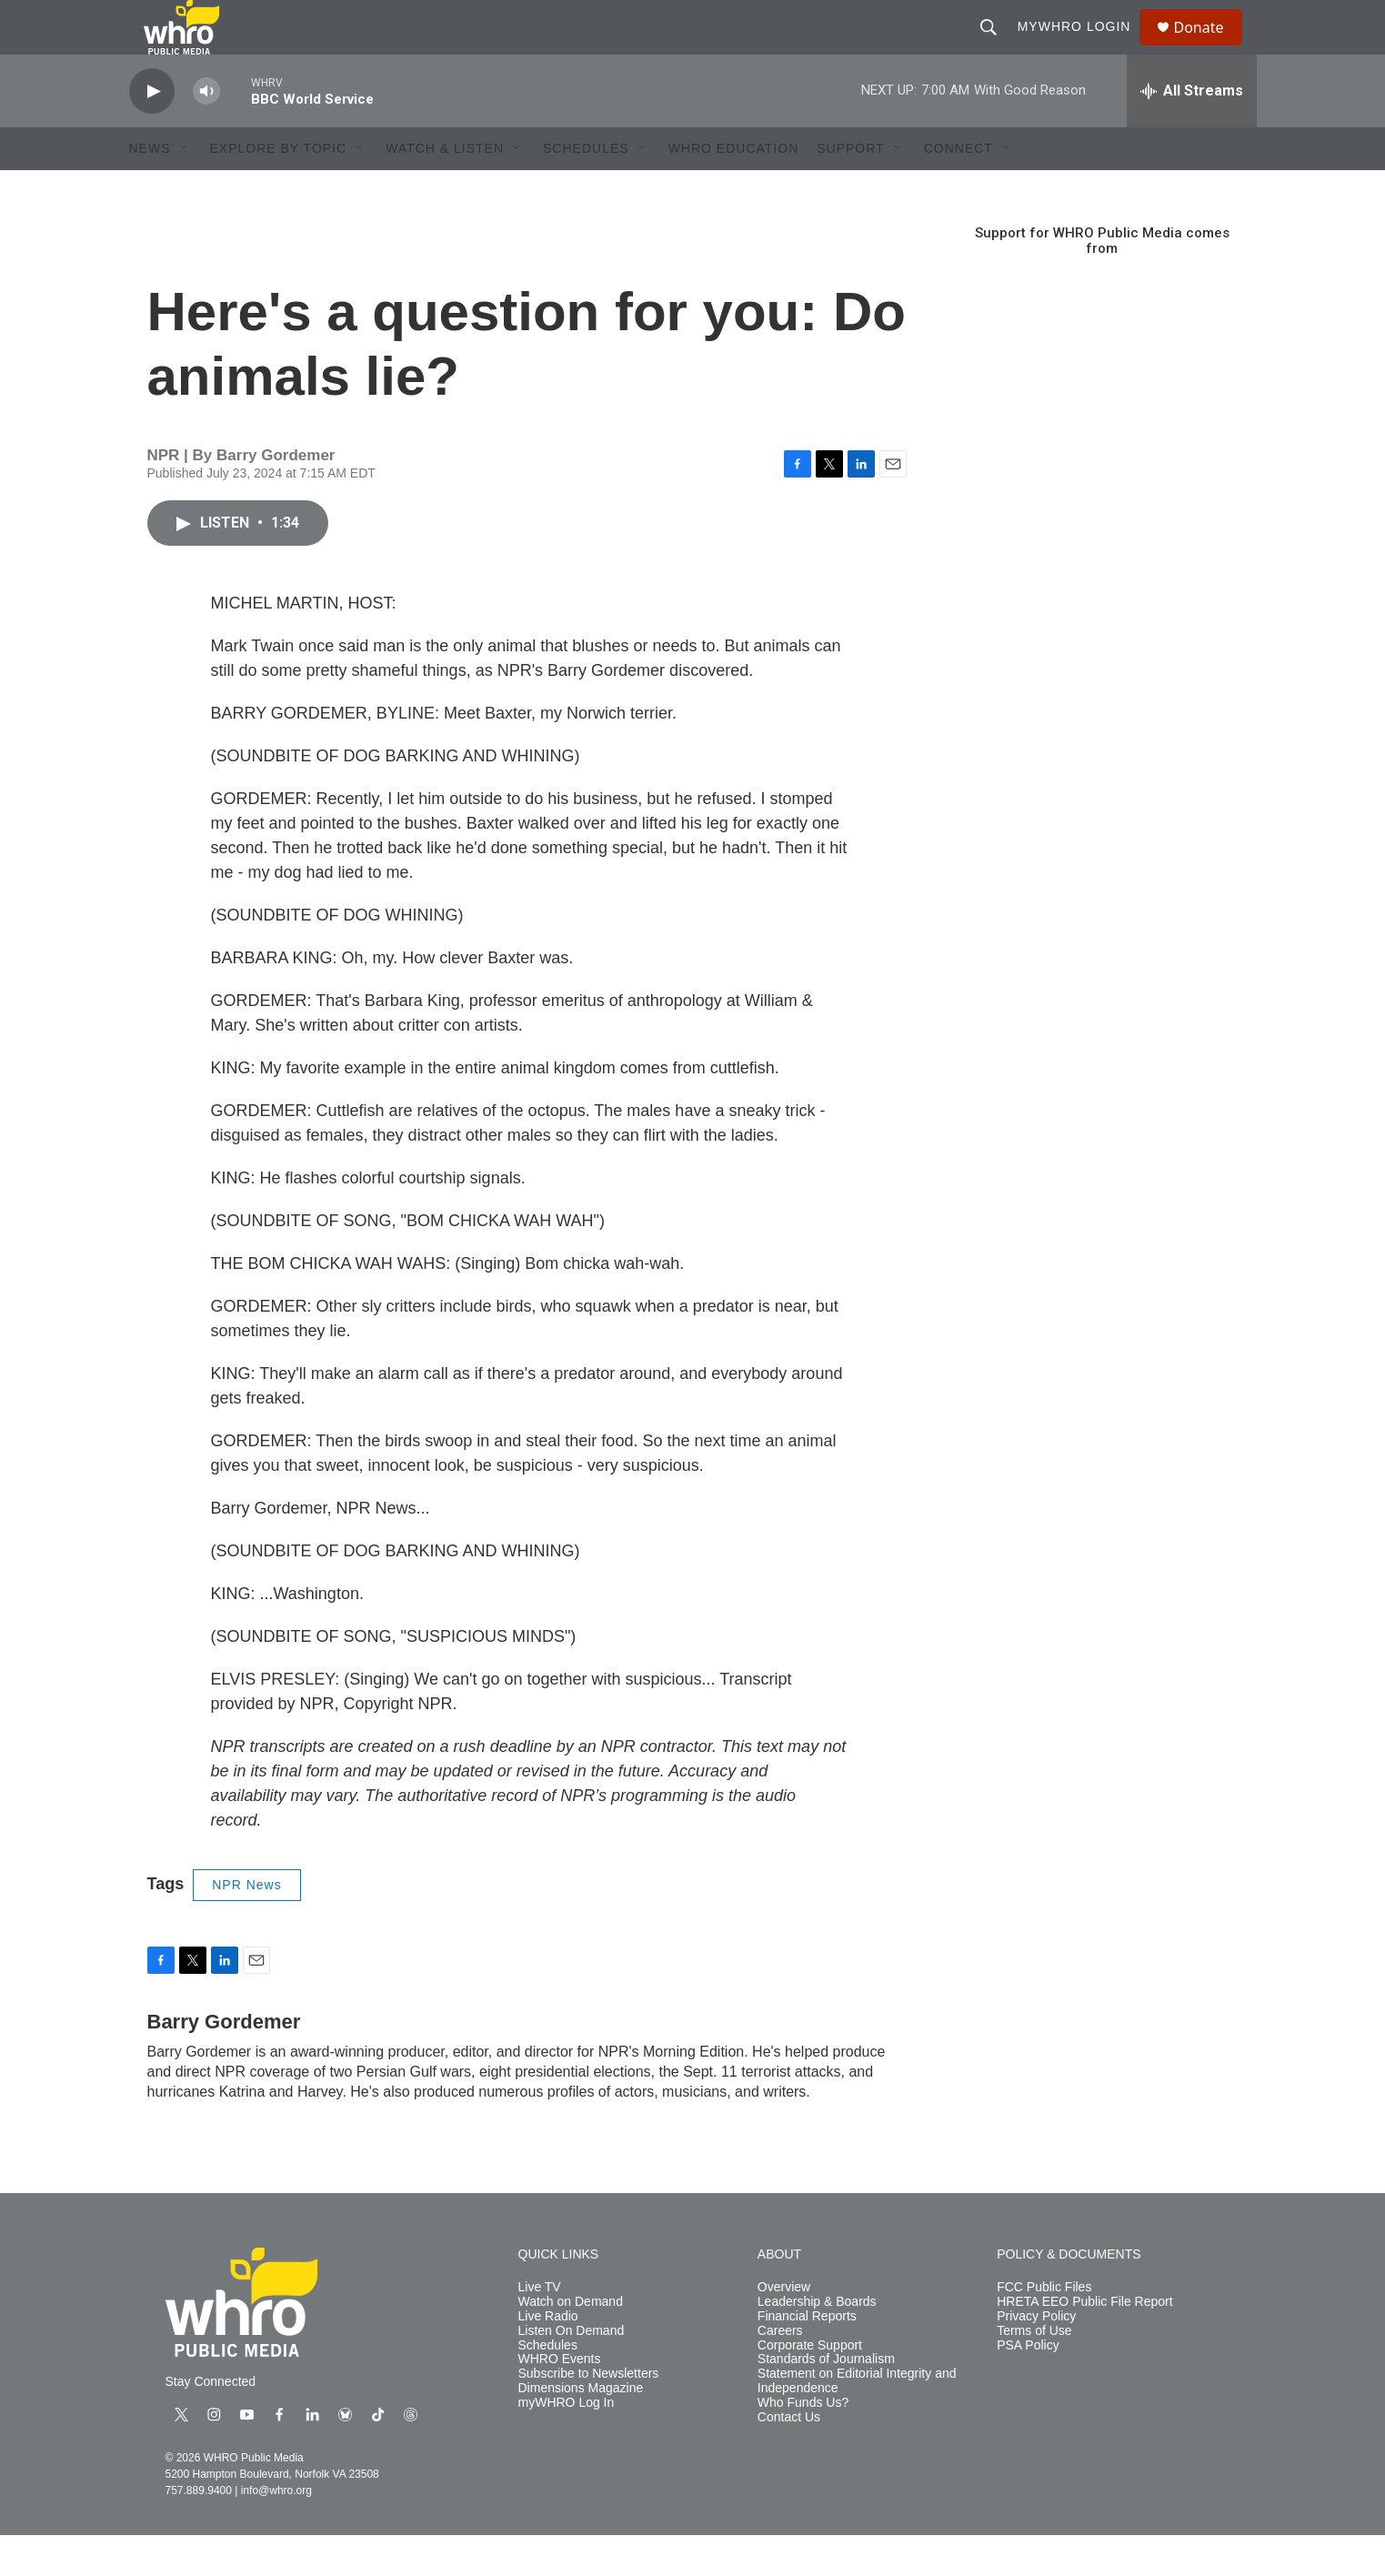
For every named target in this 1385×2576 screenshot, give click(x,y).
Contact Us (789, 2458)
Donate (1210, 47)
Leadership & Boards (817, 2343)
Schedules (547, 2386)
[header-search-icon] (996, 47)
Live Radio (548, 2357)
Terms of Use (1034, 2372)
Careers (780, 2372)
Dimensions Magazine (581, 2429)
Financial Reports (807, 2357)
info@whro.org (276, 2531)
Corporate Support (810, 2386)
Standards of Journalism (826, 2400)
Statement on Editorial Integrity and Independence (857, 2422)
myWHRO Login (1082, 47)
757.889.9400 (199, 2531)
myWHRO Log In (566, 2443)
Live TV (539, 2328)
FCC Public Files (1044, 2328)
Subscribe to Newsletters (588, 2414)
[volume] (206, 132)
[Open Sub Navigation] (184, 189)
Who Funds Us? (803, 2443)
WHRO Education (733, 189)
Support (850, 189)
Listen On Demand (571, 2372)
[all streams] (1192, 132)
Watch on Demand (570, 2343)
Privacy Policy (1036, 2357)
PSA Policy (1028, 2386)
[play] (151, 132)
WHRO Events (559, 2400)
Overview (784, 2328)
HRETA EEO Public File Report (1084, 2343)
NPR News (246, 1925)
